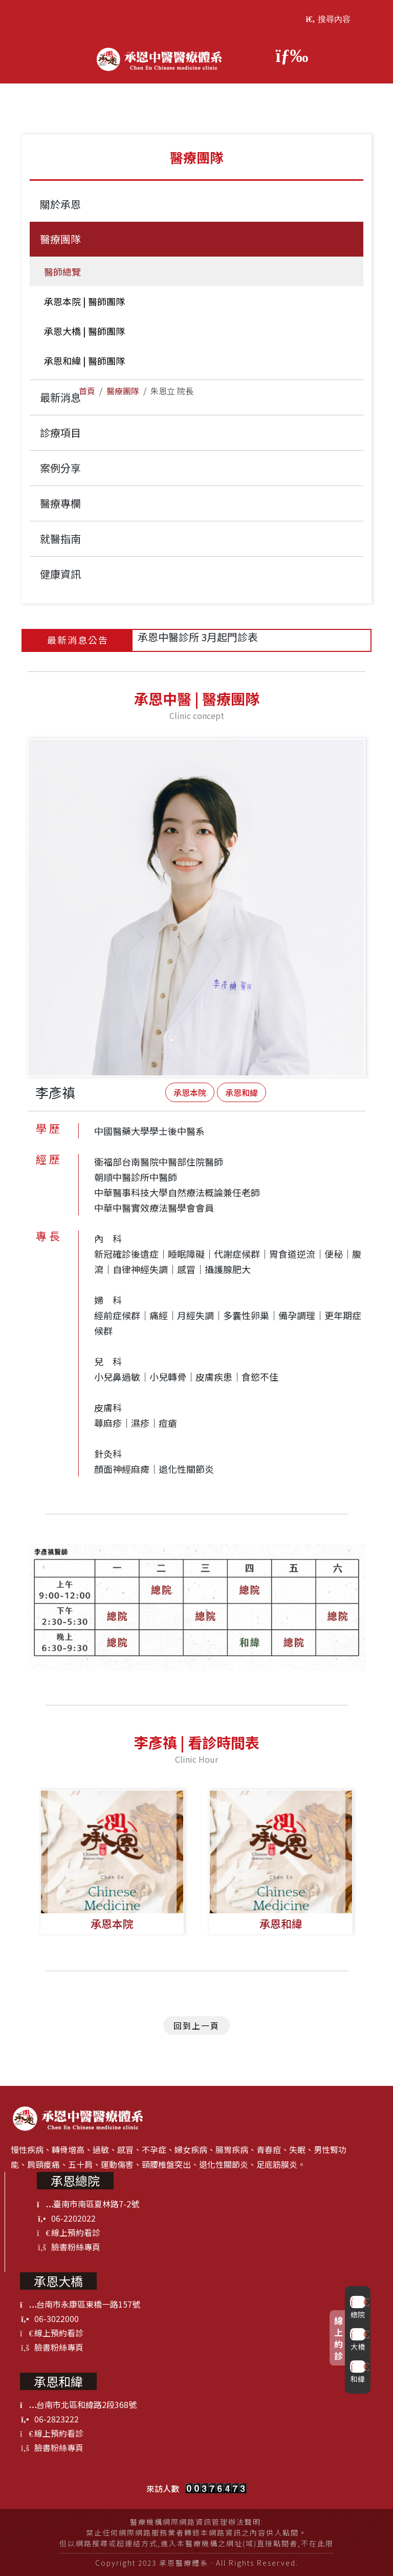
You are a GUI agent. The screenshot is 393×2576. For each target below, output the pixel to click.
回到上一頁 (196, 2025)
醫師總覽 (60, 271)
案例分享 (60, 467)
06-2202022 (66, 2218)
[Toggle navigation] (287, 55)
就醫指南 (60, 538)
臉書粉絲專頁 (68, 2247)
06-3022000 (49, 2318)
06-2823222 (49, 2419)
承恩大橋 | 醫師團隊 (82, 330)
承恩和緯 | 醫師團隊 (82, 360)
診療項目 (60, 432)
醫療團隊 (122, 391)
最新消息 (60, 397)
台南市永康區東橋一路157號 (80, 2304)
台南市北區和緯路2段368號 (78, 2404)
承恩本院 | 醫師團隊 (82, 301)
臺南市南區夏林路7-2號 (88, 2204)
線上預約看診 (68, 2232)
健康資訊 (60, 573)
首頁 (87, 391)
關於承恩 (60, 204)
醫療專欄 (60, 503)
